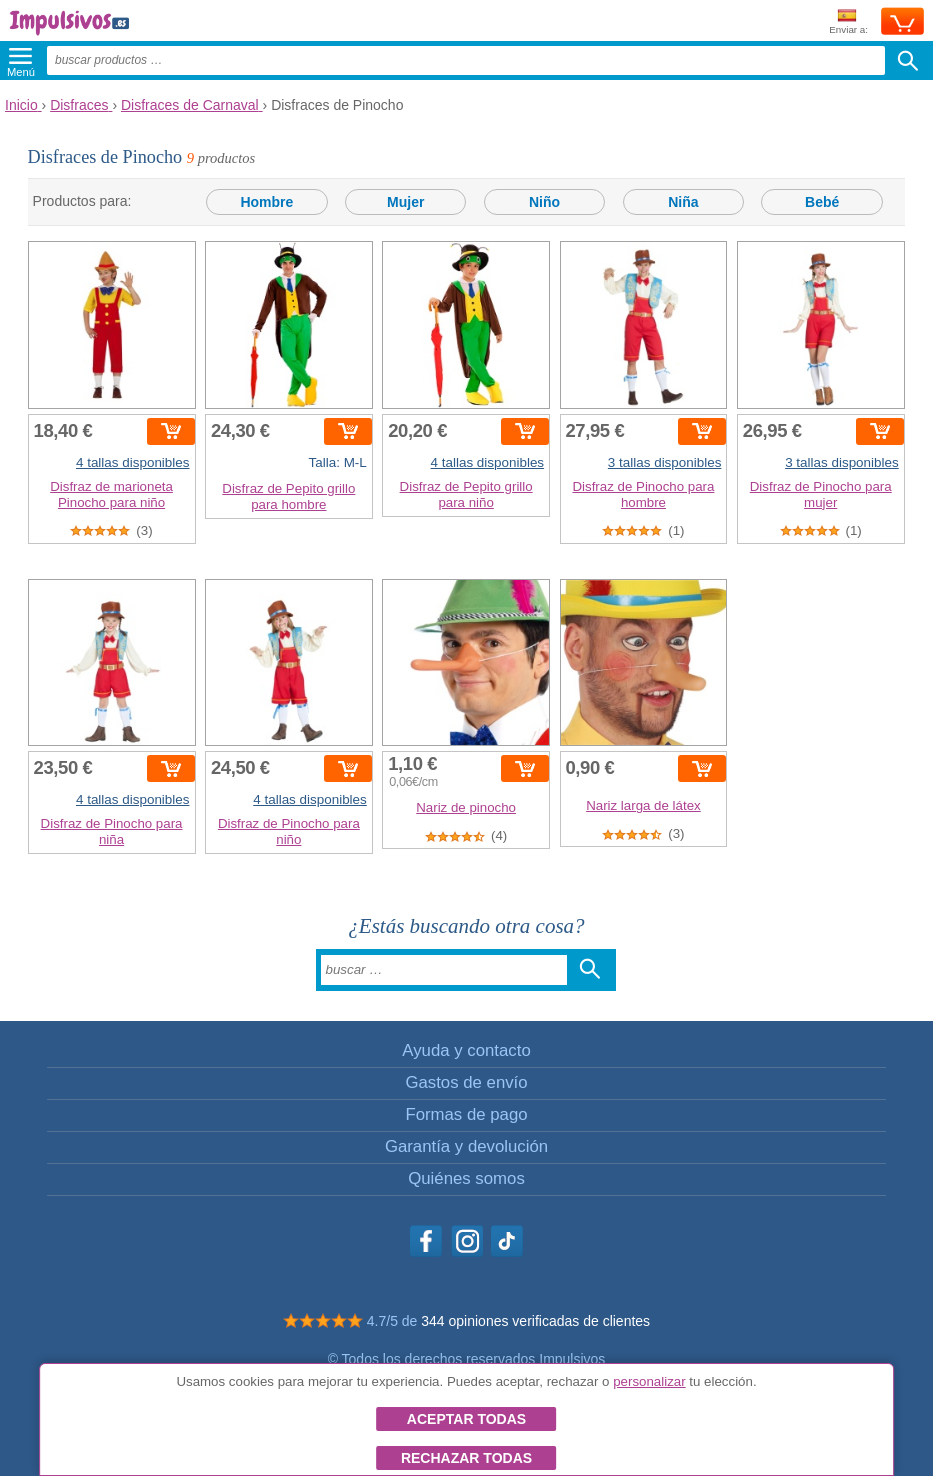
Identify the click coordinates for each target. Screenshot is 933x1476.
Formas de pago (466, 1114)
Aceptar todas (466, 1419)
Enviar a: (848, 22)
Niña (683, 202)
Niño (544, 202)
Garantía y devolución (466, 1146)
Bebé (822, 202)
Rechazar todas (466, 1458)
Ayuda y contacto (466, 1050)
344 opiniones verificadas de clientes (535, 1321)
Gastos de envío (466, 1082)
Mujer (405, 202)
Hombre (266, 202)
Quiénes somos (466, 1178)
